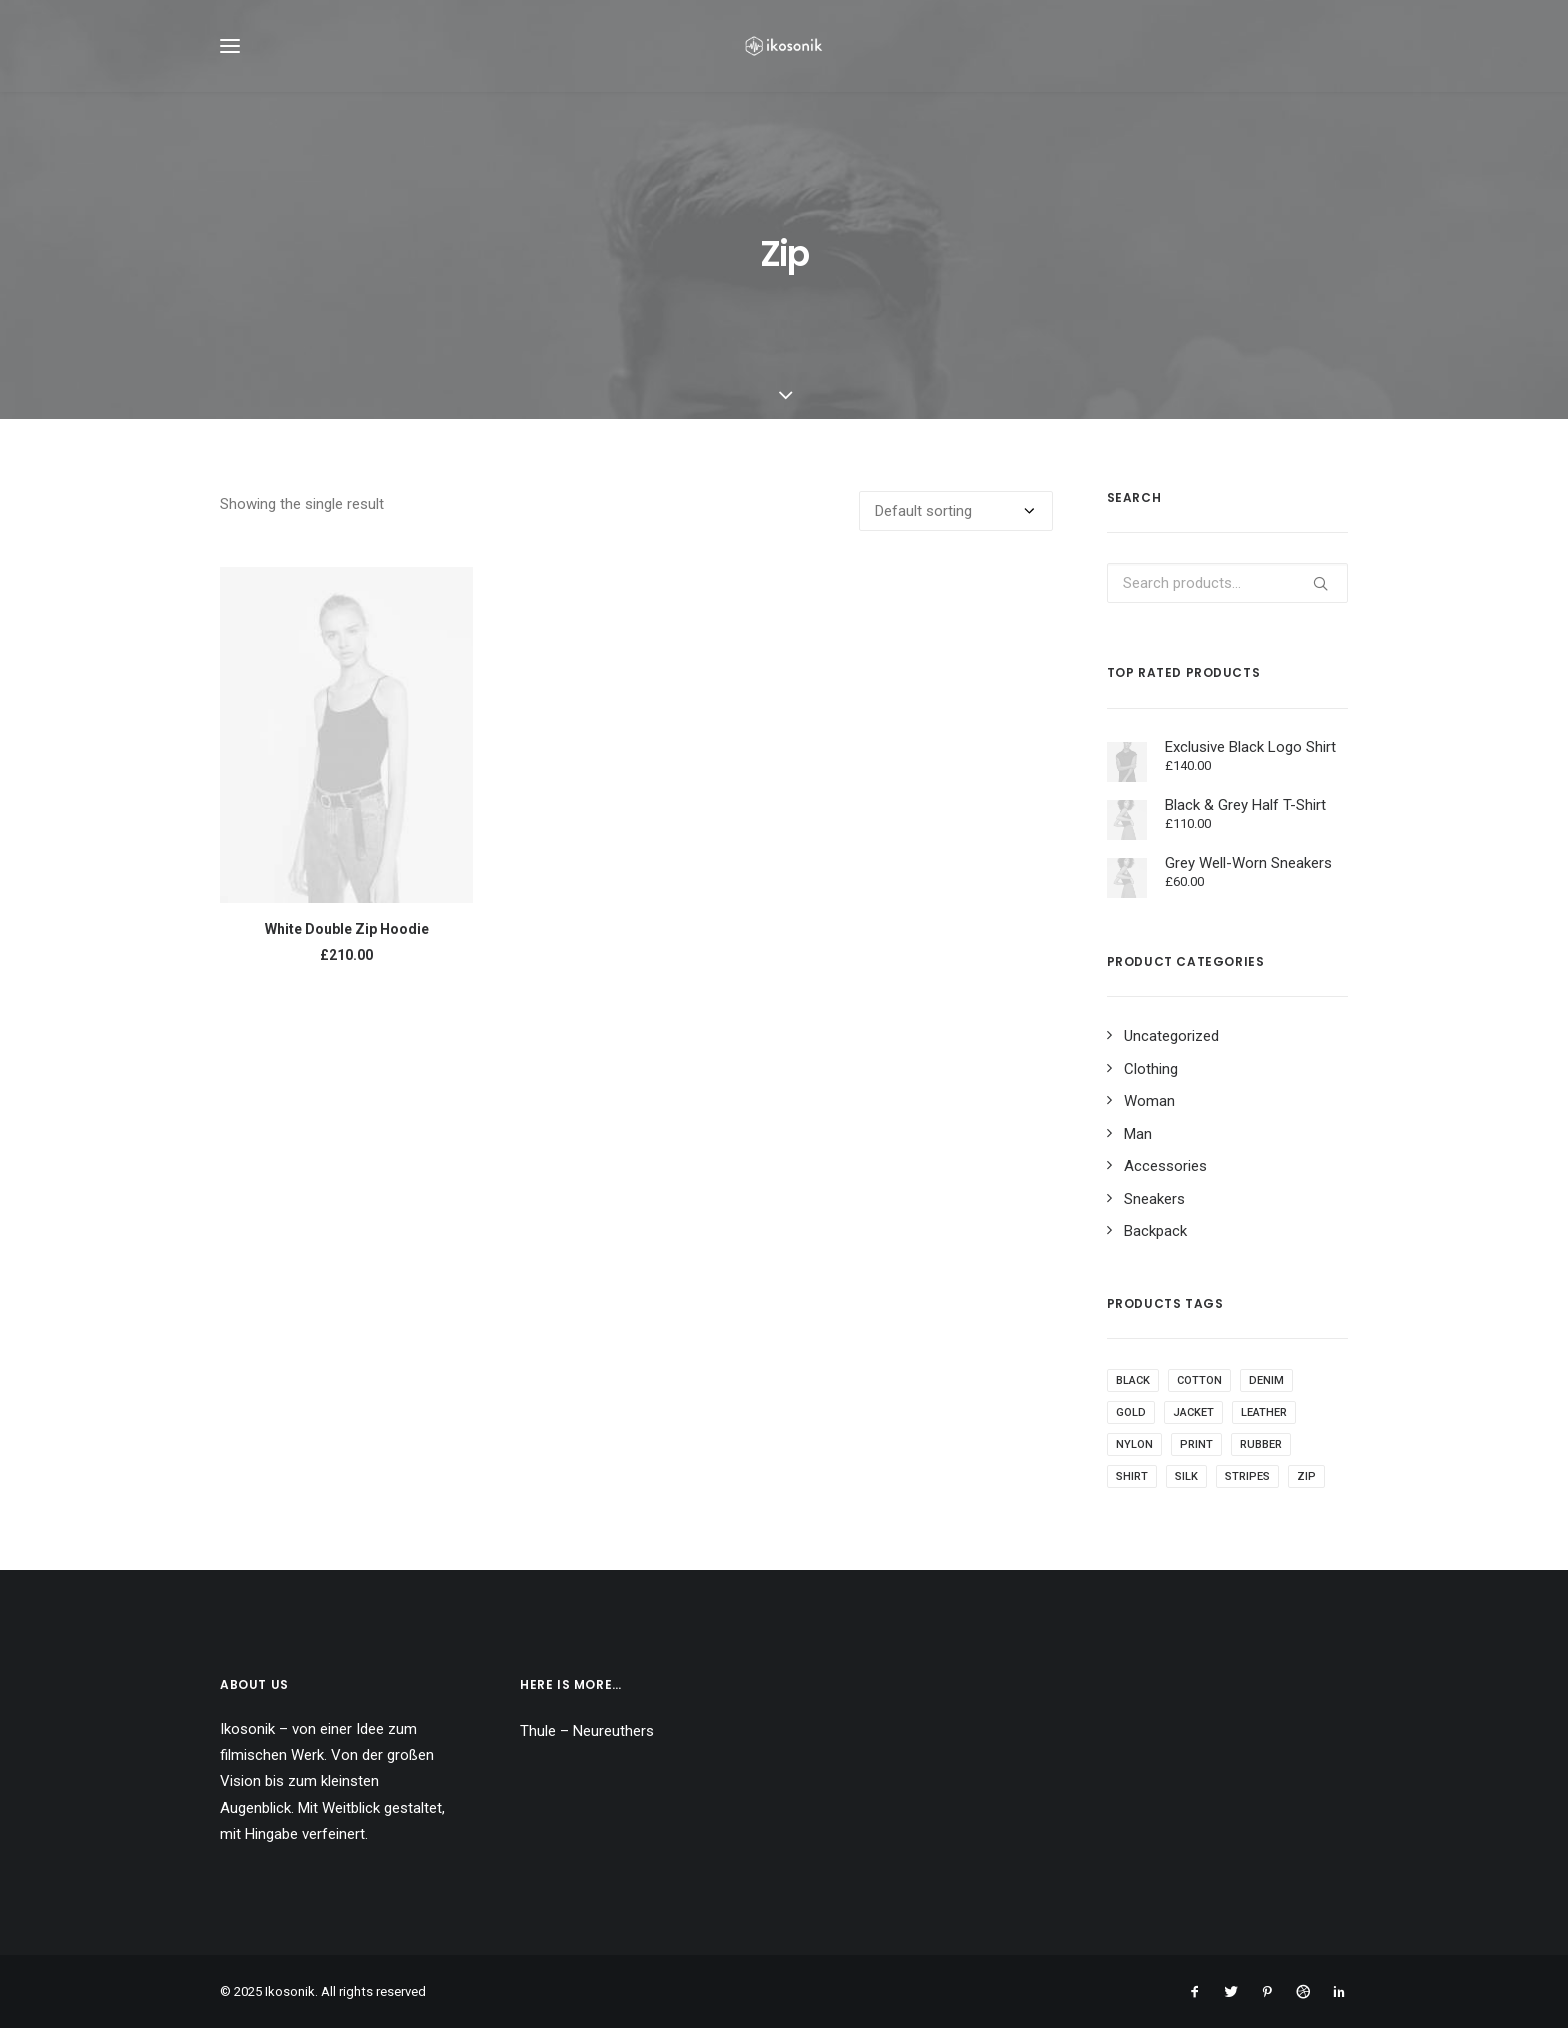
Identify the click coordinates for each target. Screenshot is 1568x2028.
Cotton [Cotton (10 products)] (1199, 1390)
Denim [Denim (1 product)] (1266, 1390)
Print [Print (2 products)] (1196, 1454)
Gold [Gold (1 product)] (1131, 1422)
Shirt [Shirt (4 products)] (1132, 1486)
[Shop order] (956, 521)
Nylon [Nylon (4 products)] (1134, 1454)
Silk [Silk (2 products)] (1186, 1486)
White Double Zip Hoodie (347, 939)
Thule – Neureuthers (587, 1731)
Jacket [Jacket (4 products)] (1193, 1422)
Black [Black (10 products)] (1133, 1390)
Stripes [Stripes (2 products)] (1247, 1486)
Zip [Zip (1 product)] (1306, 1486)
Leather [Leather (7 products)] (1264, 1422)
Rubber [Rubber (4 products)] (1261, 1454)
